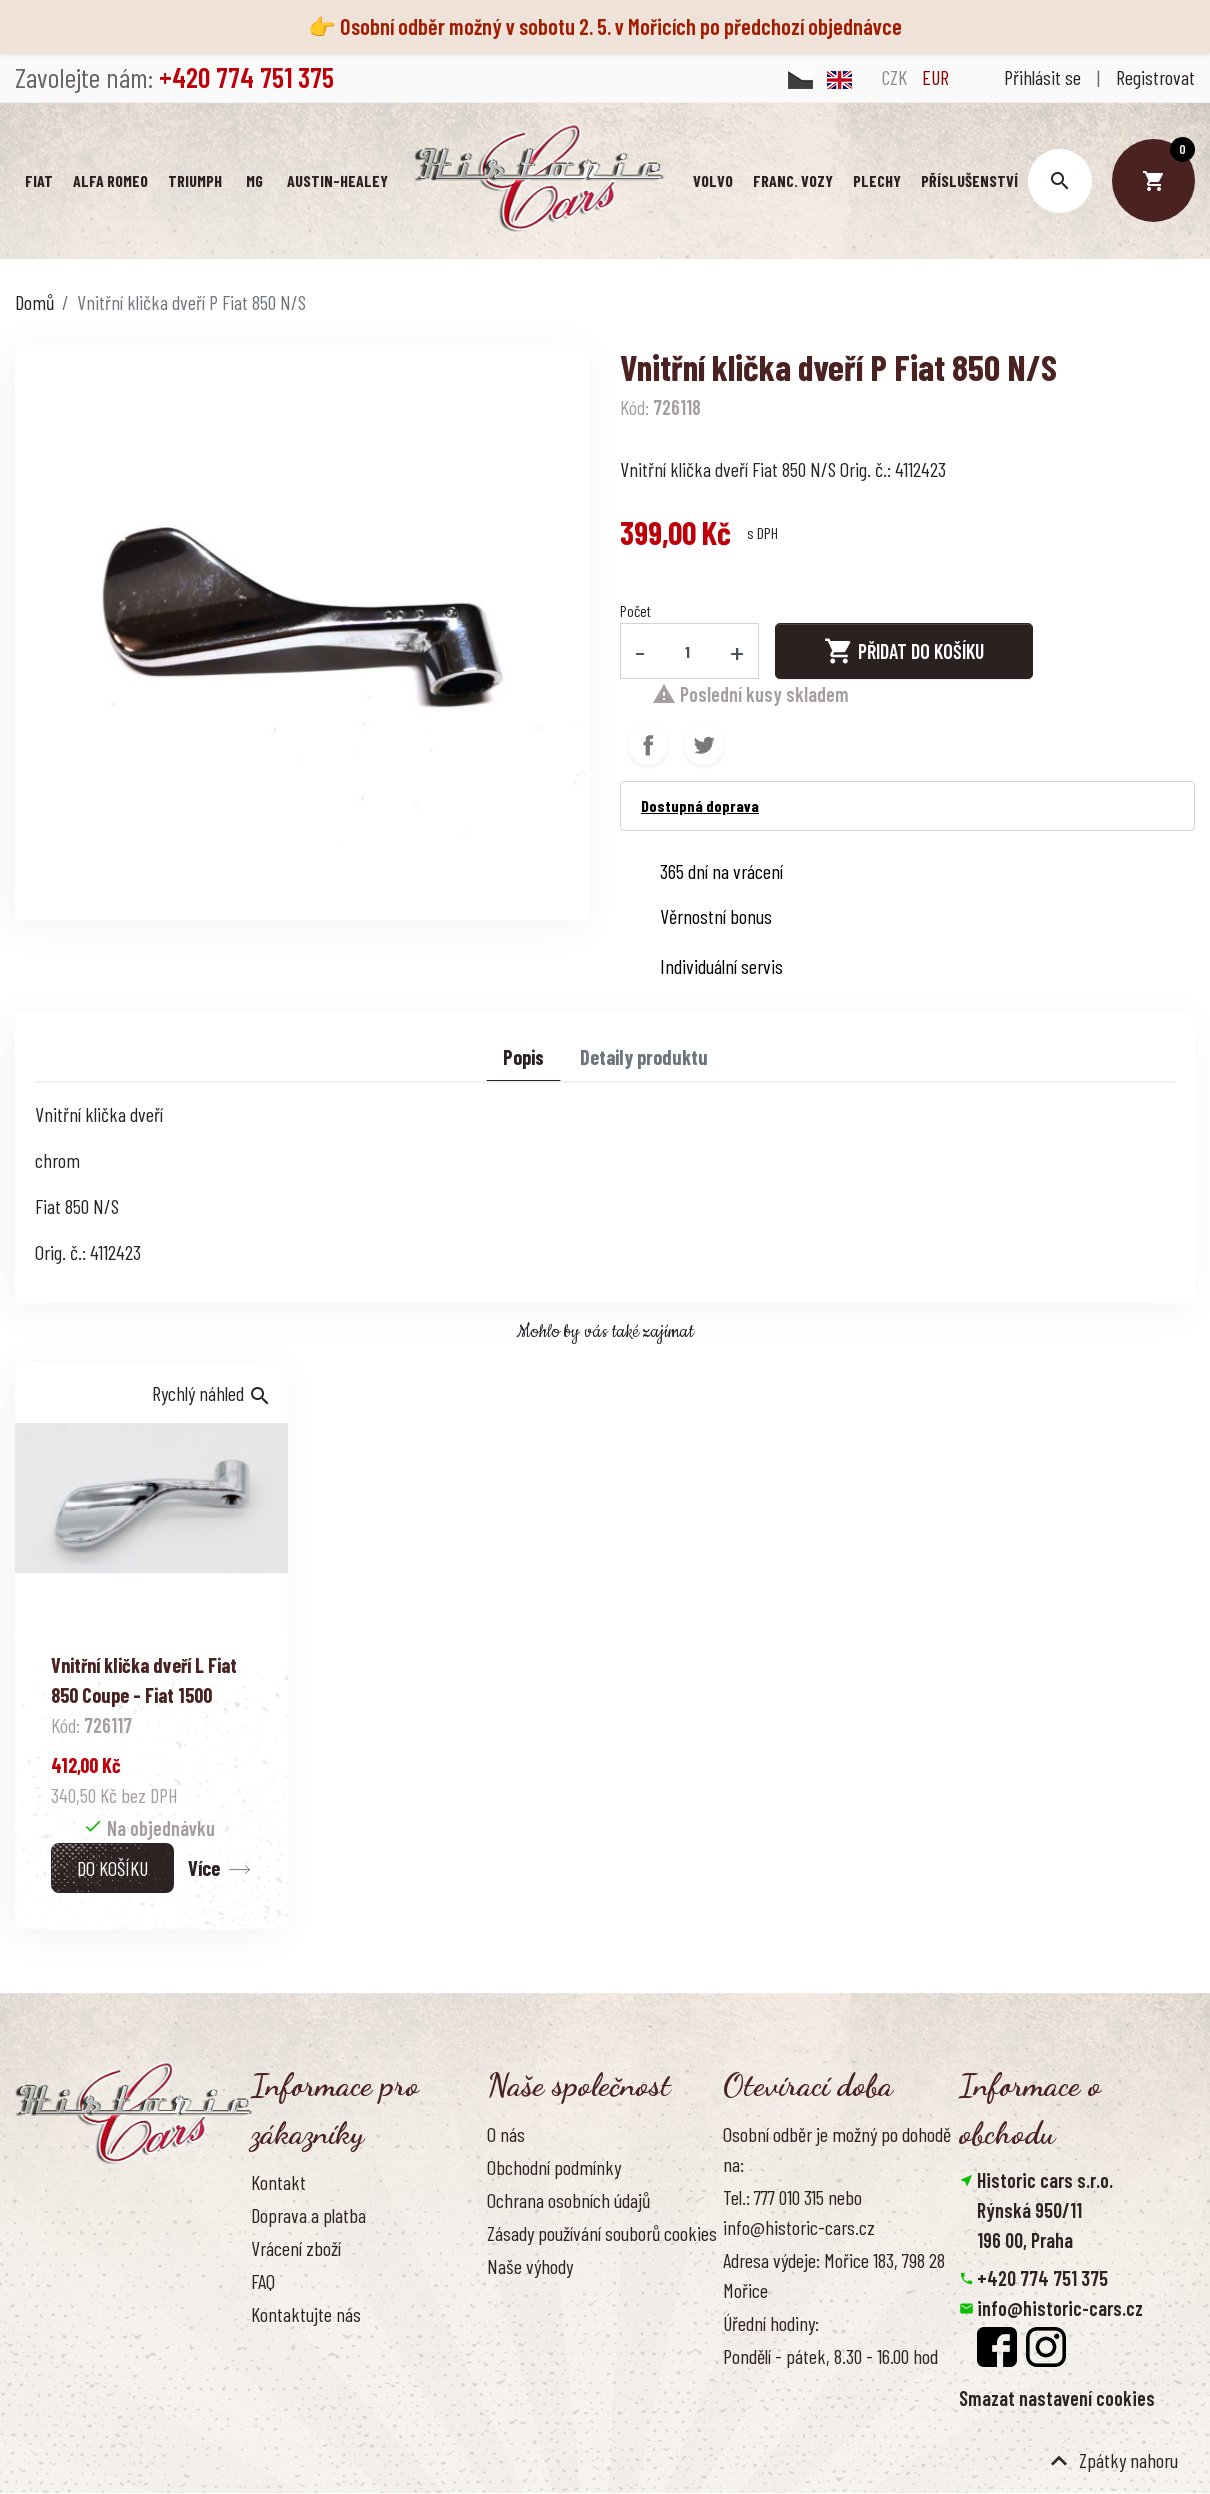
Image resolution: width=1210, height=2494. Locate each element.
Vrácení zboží (296, 2248)
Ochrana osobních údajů (568, 2200)
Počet (635, 610)
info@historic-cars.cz (1060, 2308)
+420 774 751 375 (1042, 2278)
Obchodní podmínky (554, 2167)
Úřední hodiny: (771, 2323)
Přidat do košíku (904, 651)
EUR (935, 77)
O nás (506, 2134)
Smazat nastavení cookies (1057, 2398)
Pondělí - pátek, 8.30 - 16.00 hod (830, 2356)
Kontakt (278, 2182)
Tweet (704, 745)
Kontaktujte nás (306, 2314)
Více (204, 1868)
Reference (286, 2347)
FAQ (263, 2281)
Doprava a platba (308, 2215)
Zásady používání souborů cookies (602, 2233)
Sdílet (648, 745)
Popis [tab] (523, 1057)
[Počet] (688, 651)
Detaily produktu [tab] (644, 1057)
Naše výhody (530, 2266)
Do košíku (112, 1868)
